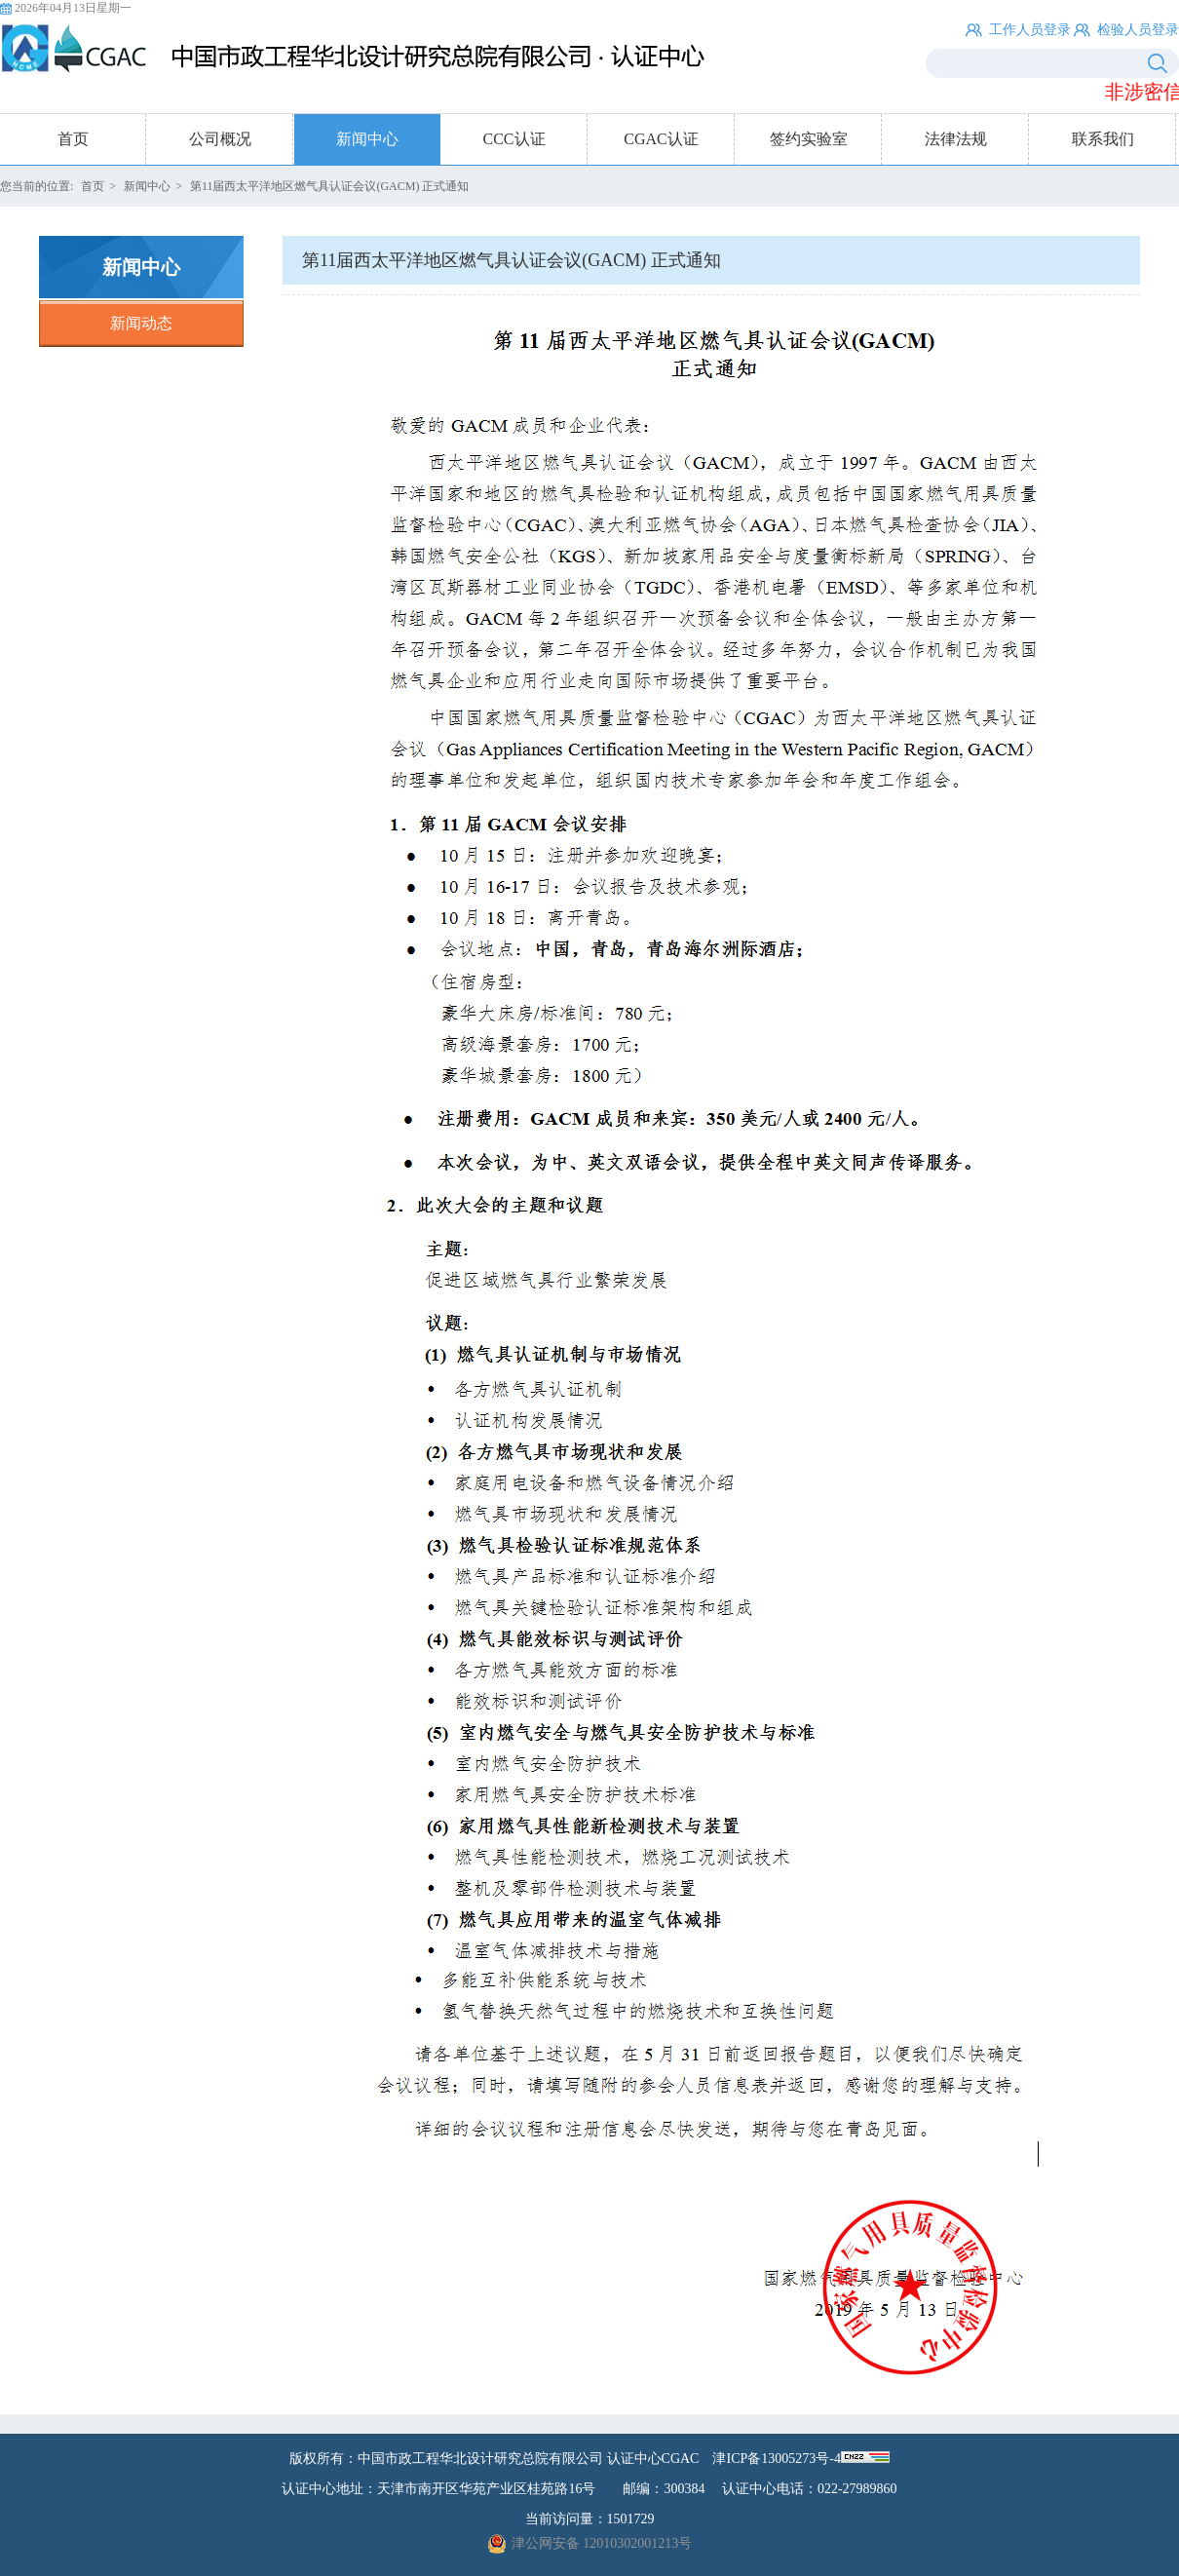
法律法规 (956, 139)
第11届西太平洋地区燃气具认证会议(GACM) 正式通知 (330, 186)
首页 (73, 139)
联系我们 (1103, 139)
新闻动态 (141, 323)
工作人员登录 (1030, 29)
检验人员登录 (1138, 29)
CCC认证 (513, 139)
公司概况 (220, 139)
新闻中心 (367, 139)
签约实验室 (809, 139)
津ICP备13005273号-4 (776, 2458)
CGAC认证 (661, 139)
